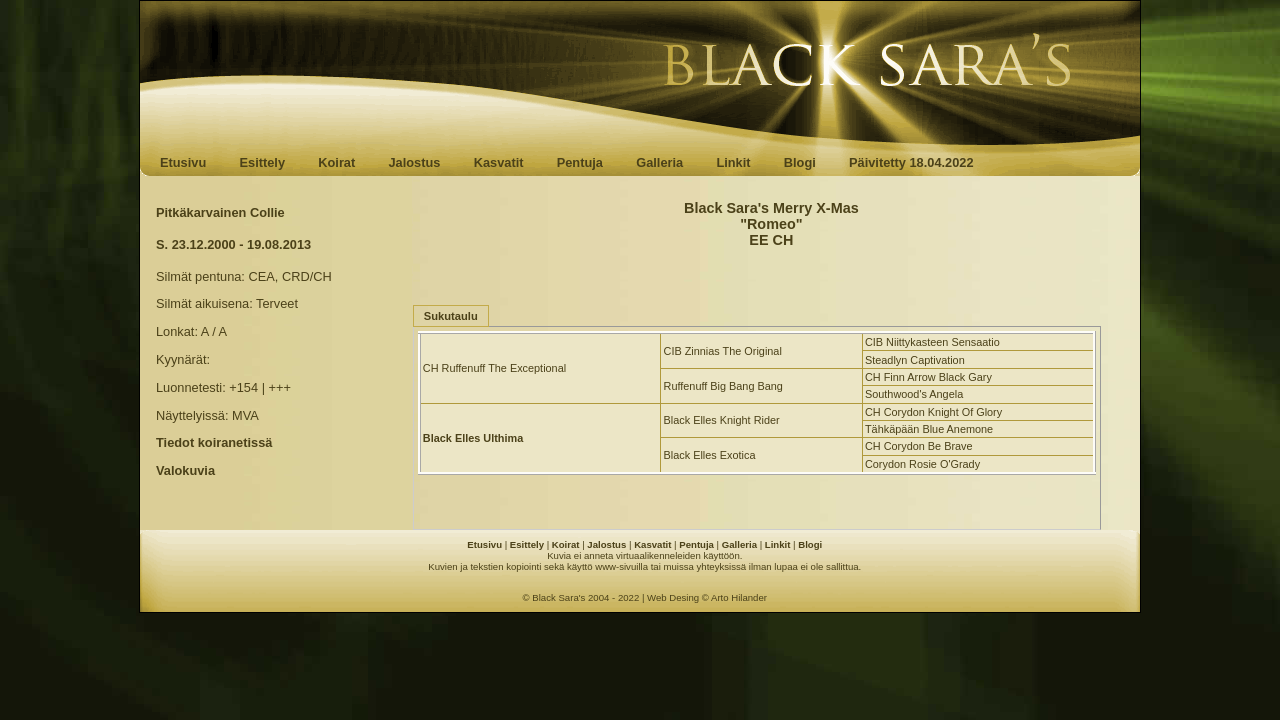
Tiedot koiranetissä (214, 442)
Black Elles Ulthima (473, 438)
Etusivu (183, 162)
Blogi (800, 162)
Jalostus (415, 162)
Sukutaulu (451, 316)
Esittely (262, 162)
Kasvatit (499, 162)
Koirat (336, 162)
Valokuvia (185, 470)
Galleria (659, 162)
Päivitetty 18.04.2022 (911, 162)
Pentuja (580, 162)
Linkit (733, 162)
